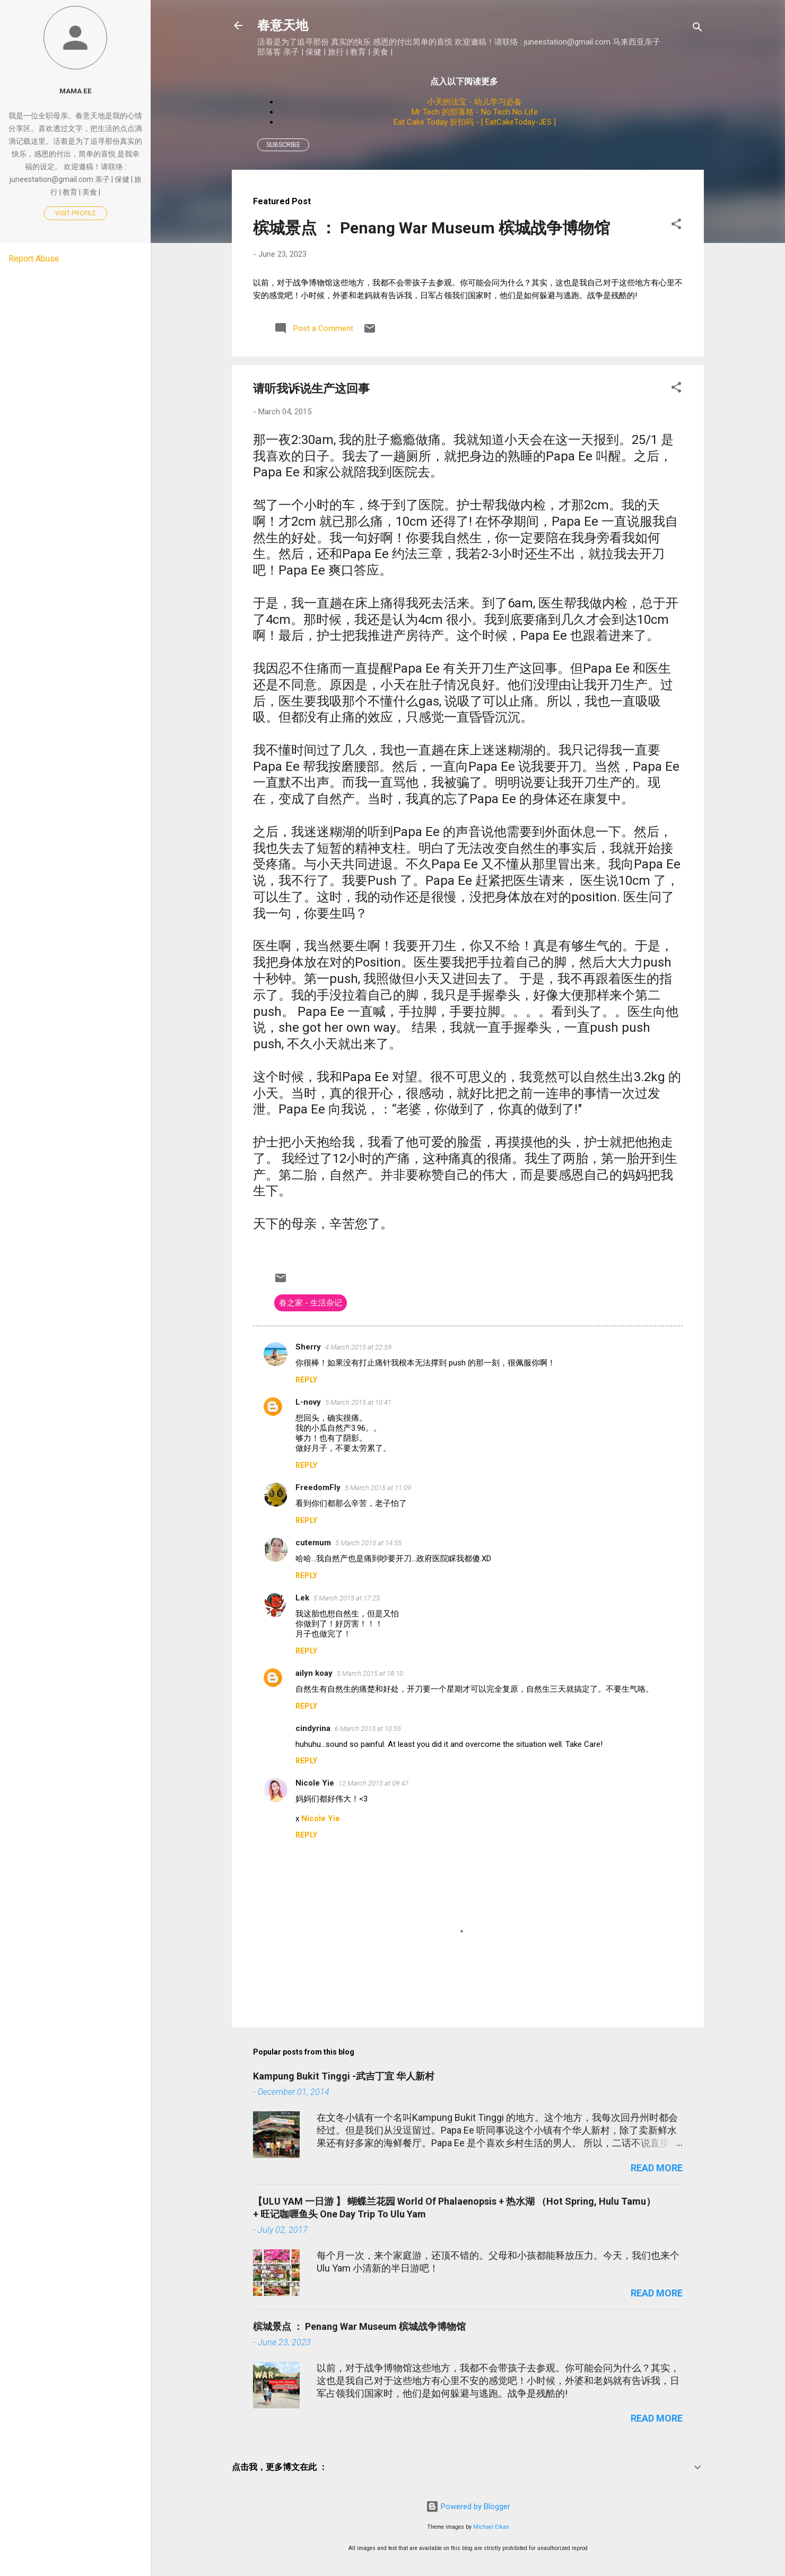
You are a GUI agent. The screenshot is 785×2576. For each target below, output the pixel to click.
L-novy (308, 1402)
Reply (306, 1380)
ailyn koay (314, 1673)
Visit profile (75, 213)
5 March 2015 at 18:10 (370, 1673)
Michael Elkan (491, 2526)
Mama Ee (75, 90)
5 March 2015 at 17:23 (346, 1598)
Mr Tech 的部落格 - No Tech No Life (475, 112)
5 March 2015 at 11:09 (378, 1488)
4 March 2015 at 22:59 (358, 1347)
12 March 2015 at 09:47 (373, 1783)
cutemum (313, 1542)
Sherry (308, 1347)
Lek (302, 1598)
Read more (657, 2167)
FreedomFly (318, 1487)
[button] (676, 225)
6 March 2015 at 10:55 (368, 1729)
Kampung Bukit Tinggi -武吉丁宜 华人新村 (343, 2076)
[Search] (697, 29)
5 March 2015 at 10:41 (358, 1402)
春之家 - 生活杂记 (310, 1303)
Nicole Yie (314, 1783)
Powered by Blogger (468, 2506)
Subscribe (283, 145)
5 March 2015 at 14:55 (368, 1543)
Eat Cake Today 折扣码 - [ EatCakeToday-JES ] (475, 122)
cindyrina (312, 1728)
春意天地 (282, 25)
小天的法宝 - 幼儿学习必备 (474, 102)
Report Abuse (33, 259)
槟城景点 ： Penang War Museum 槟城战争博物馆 (431, 228)
